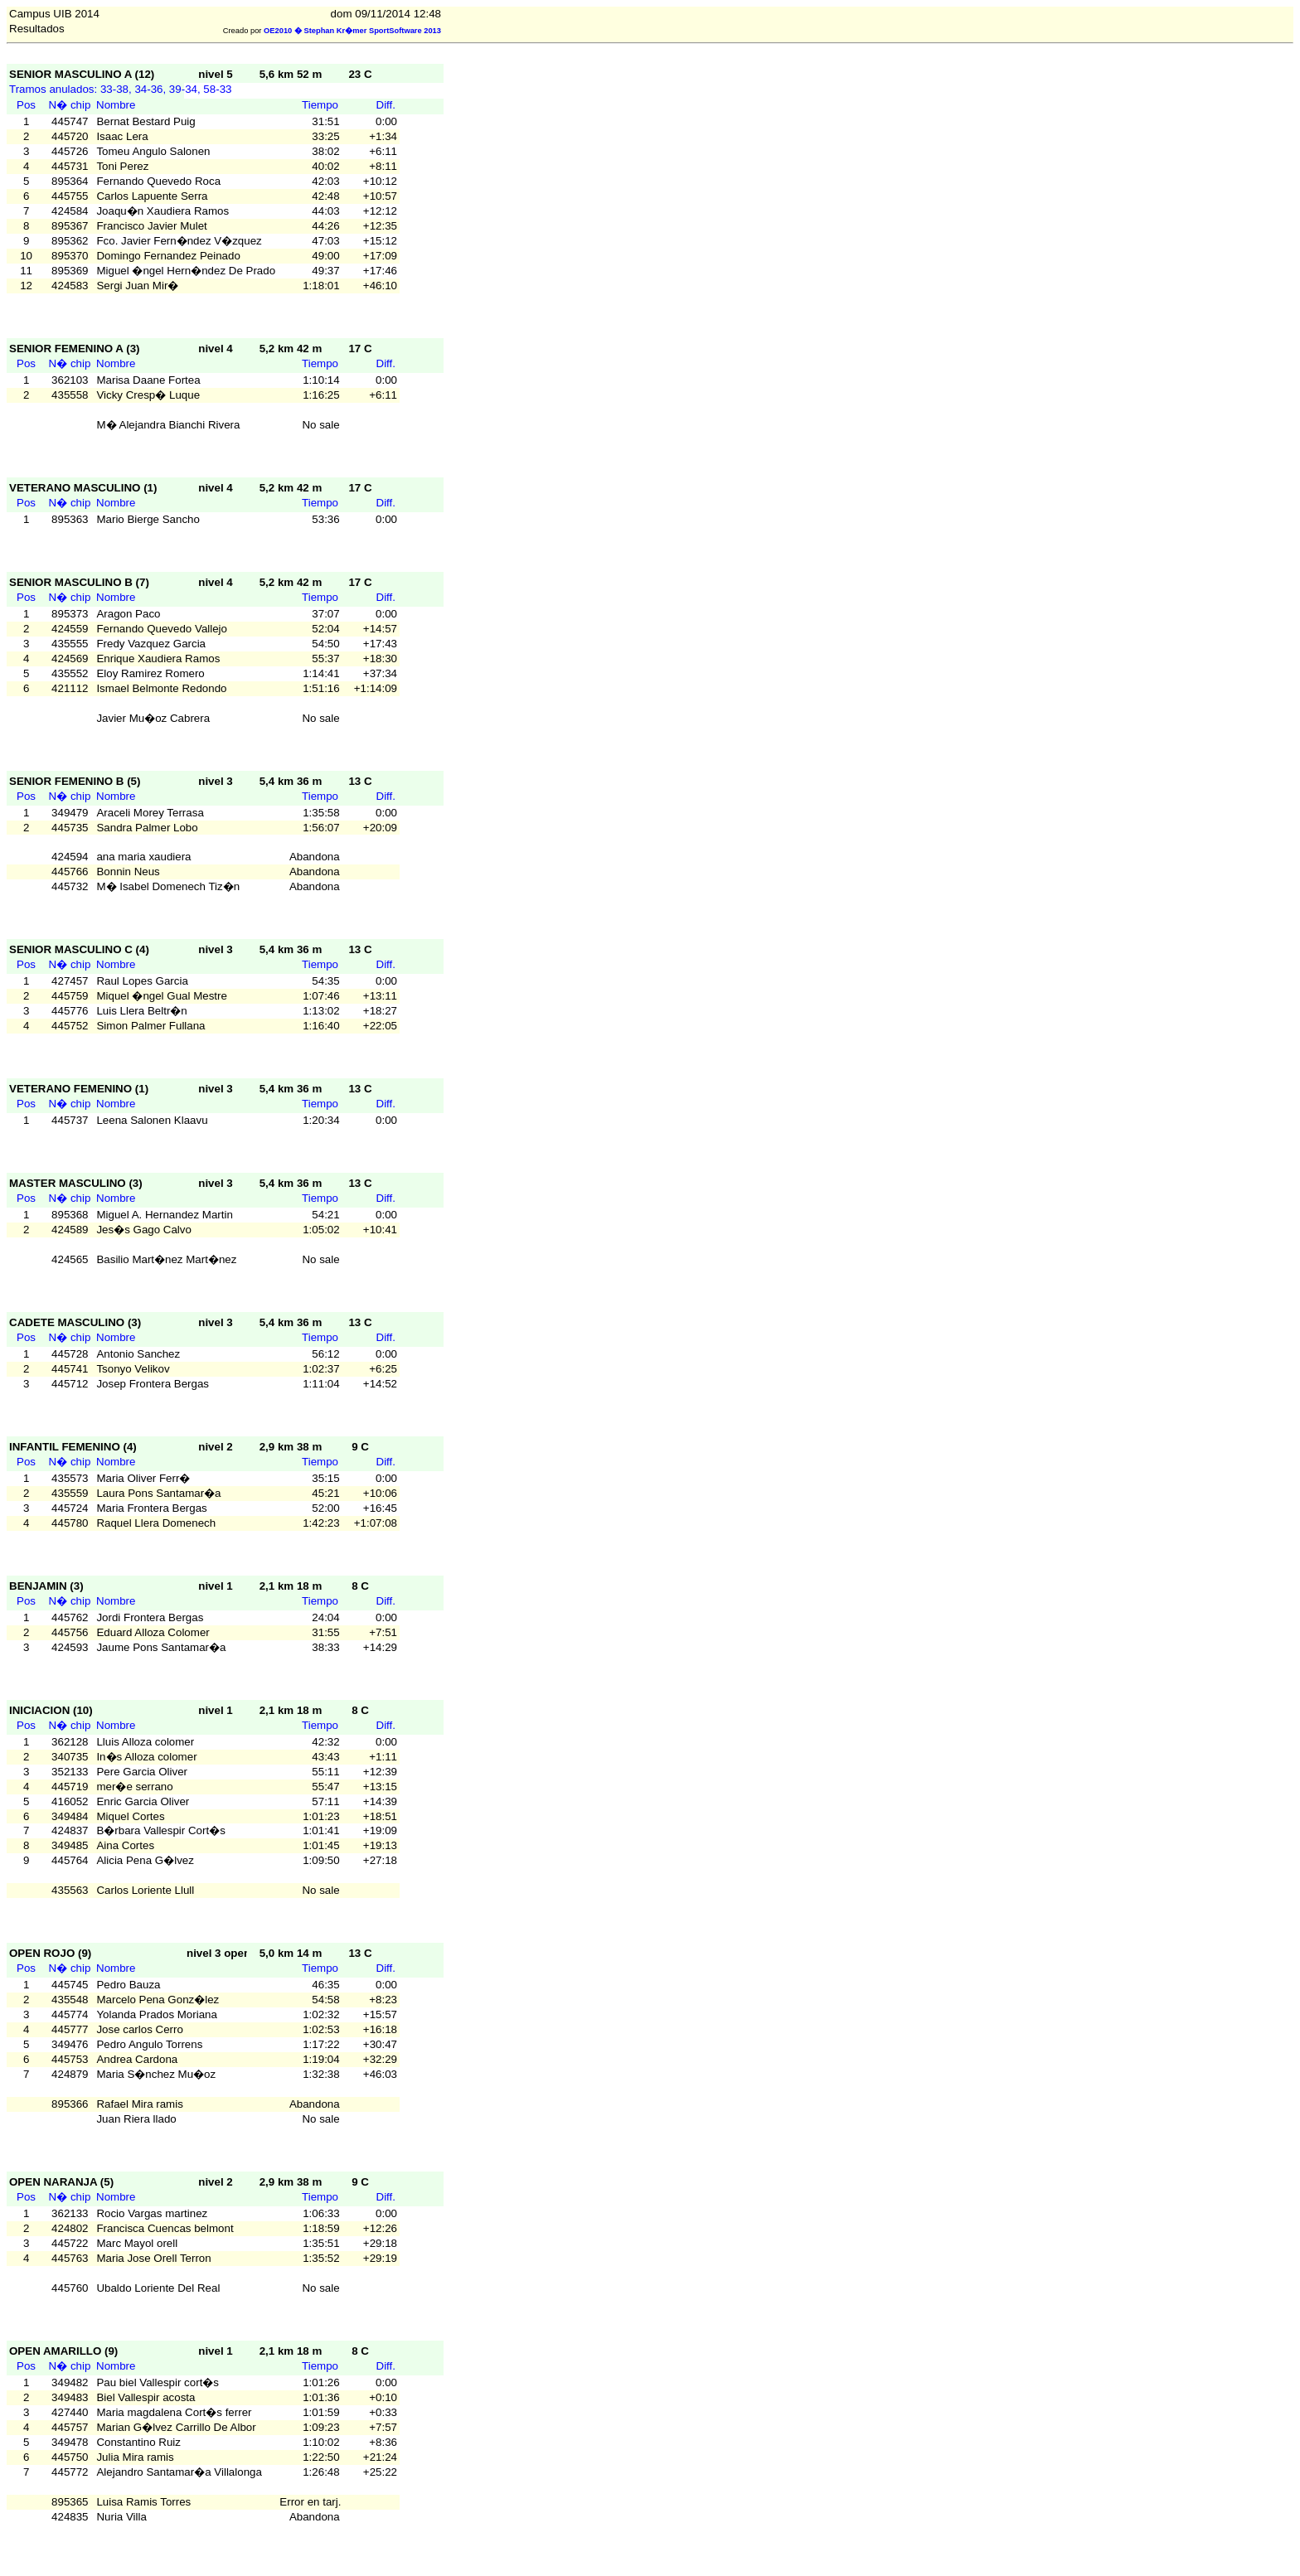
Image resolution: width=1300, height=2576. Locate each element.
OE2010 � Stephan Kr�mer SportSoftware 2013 (352, 31)
